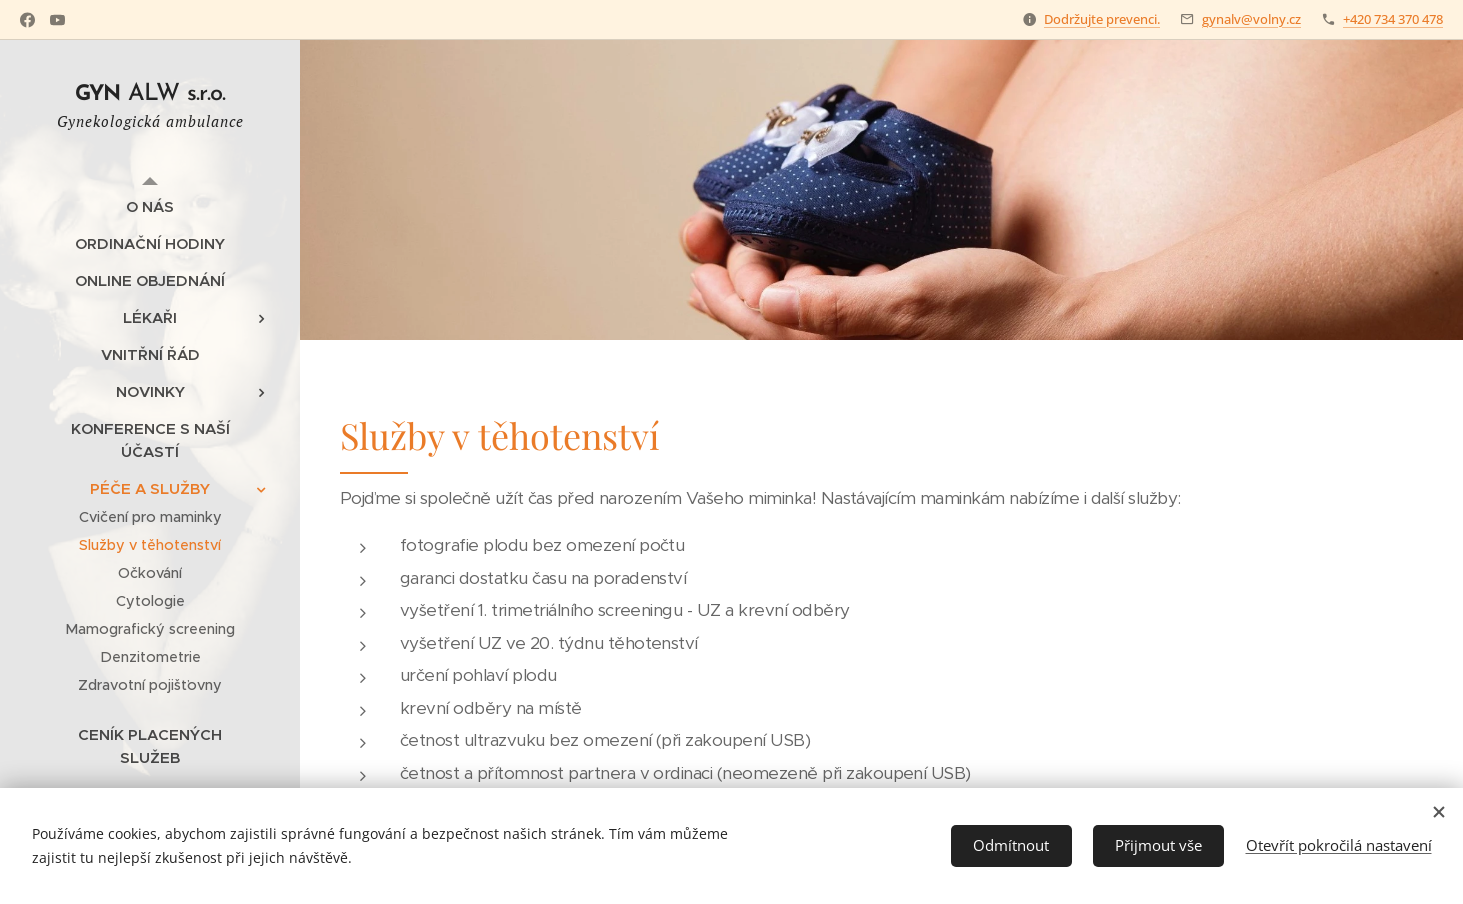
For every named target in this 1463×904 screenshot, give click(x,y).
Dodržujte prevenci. (1102, 19)
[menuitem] (150, 206)
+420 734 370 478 (1393, 19)
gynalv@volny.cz (1251, 19)
